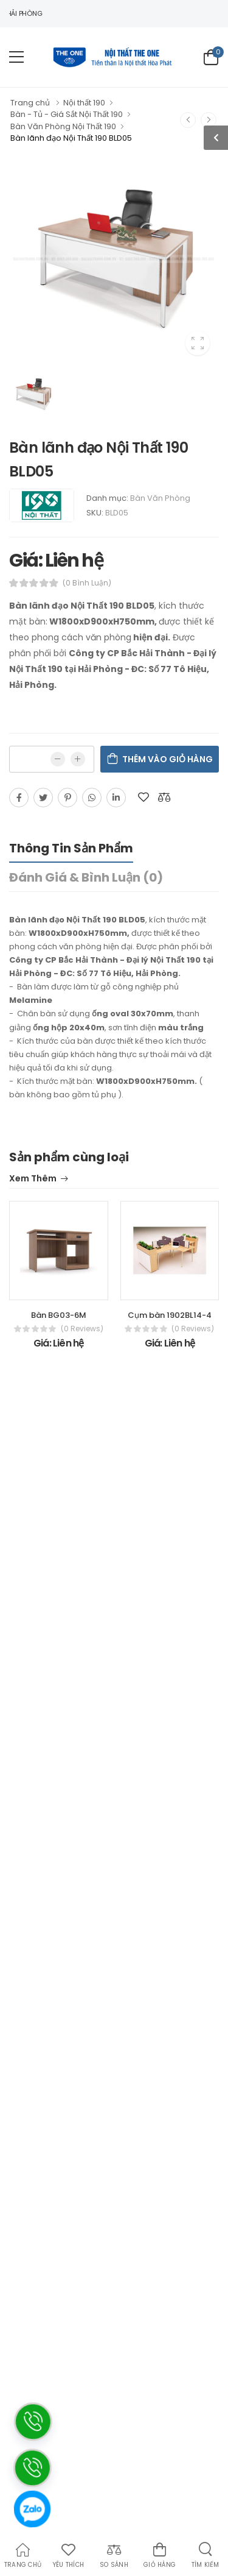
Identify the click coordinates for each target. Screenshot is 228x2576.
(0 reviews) (82, 1328)
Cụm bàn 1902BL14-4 (170, 1315)
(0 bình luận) (87, 583)
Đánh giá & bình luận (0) (86, 877)
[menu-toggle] (16, 57)
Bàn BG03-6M (58, 1315)
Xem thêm (33, 1179)
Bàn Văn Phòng (160, 498)
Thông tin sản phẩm (71, 848)
